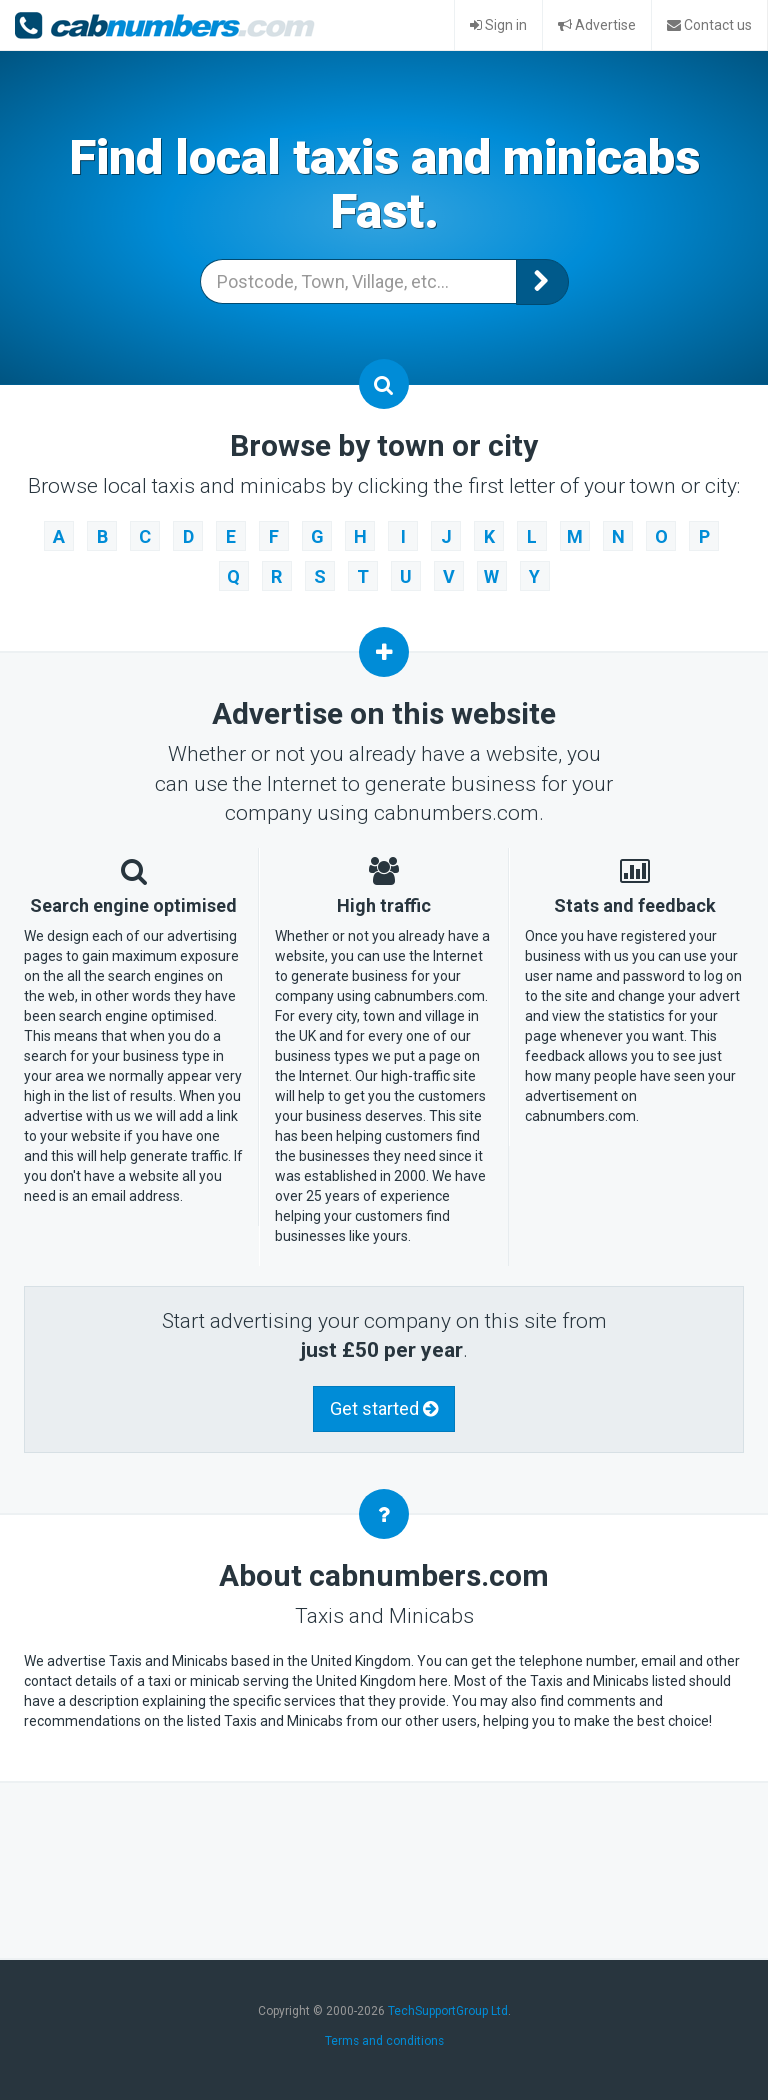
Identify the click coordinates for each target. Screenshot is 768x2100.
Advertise (597, 25)
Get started (384, 1408)
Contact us (709, 25)
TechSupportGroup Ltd (448, 2011)
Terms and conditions (384, 2041)
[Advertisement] (388, 1868)
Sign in (498, 25)
